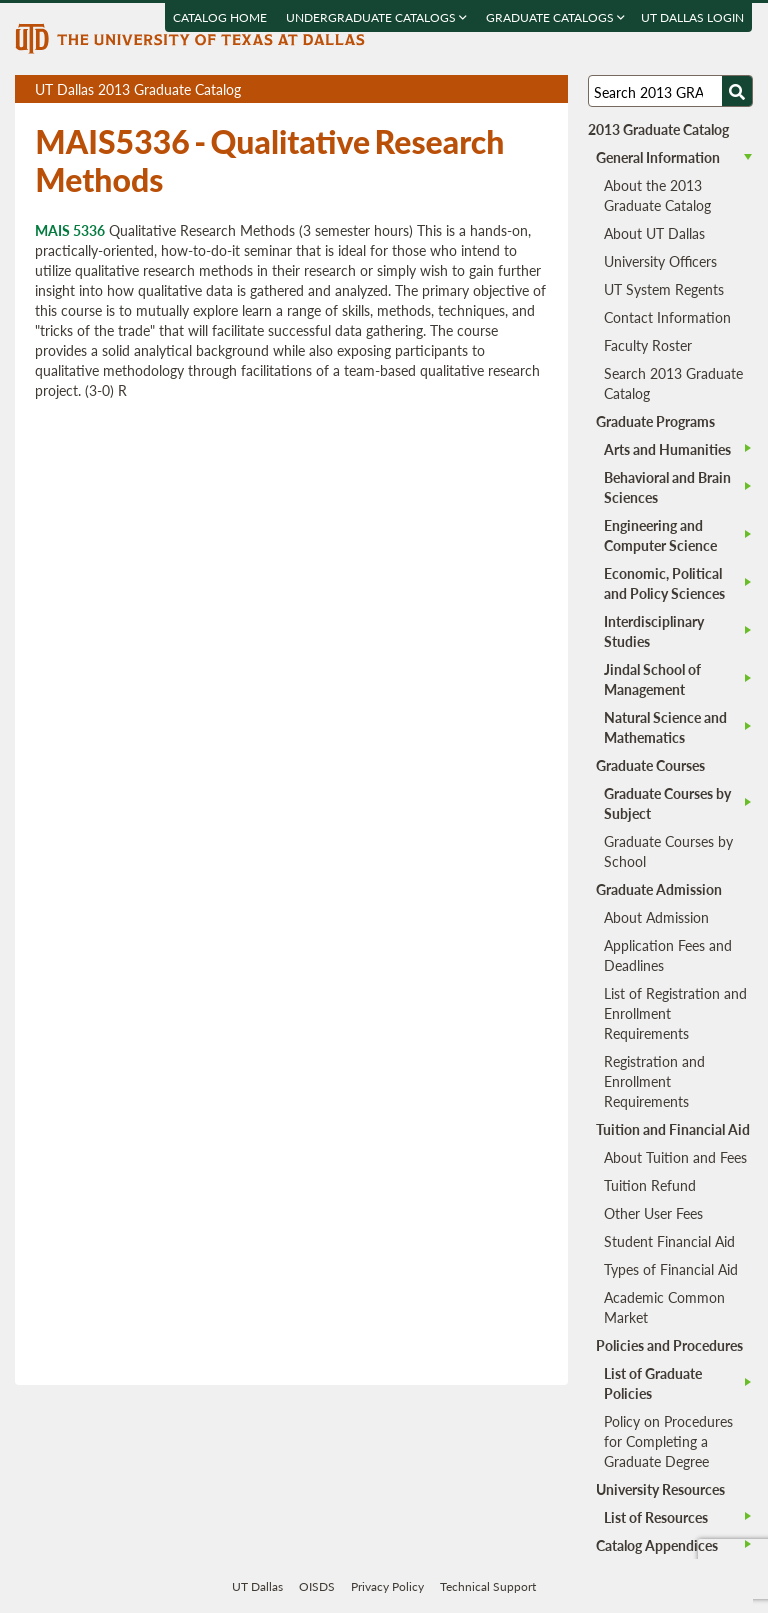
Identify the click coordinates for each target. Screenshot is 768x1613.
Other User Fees (653, 1213)
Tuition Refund (650, 1185)
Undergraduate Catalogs (377, 17)
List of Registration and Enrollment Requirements (675, 1013)
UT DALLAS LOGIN (693, 17)
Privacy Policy (387, 1586)
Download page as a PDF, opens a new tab (480, 89)
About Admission (656, 917)
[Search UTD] (737, 91)
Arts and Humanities (667, 449)
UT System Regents (664, 289)
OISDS (317, 1586)
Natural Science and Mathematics (665, 727)
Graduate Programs (655, 421)
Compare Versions (549, 89)
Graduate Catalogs (556, 17)
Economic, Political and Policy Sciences (664, 583)
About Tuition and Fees (675, 1157)
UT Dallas (257, 1586)
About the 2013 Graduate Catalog (657, 195)
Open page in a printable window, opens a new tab (526, 89)
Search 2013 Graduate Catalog (673, 383)
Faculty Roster (648, 345)
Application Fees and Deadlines (668, 955)
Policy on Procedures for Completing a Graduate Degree (668, 1441)
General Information (658, 157)
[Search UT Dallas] (670, 91)
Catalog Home (221, 17)
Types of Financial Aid (671, 1269)
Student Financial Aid (669, 1241)
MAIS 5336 (70, 230)
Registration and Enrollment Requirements (654, 1081)
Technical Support (488, 1586)
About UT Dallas (654, 233)
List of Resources (656, 1517)
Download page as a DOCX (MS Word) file (503, 89)
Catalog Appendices (657, 1545)
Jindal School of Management (652, 679)
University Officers (660, 261)
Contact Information (667, 317)
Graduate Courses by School (668, 851)
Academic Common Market (664, 1307)
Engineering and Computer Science (660, 535)
